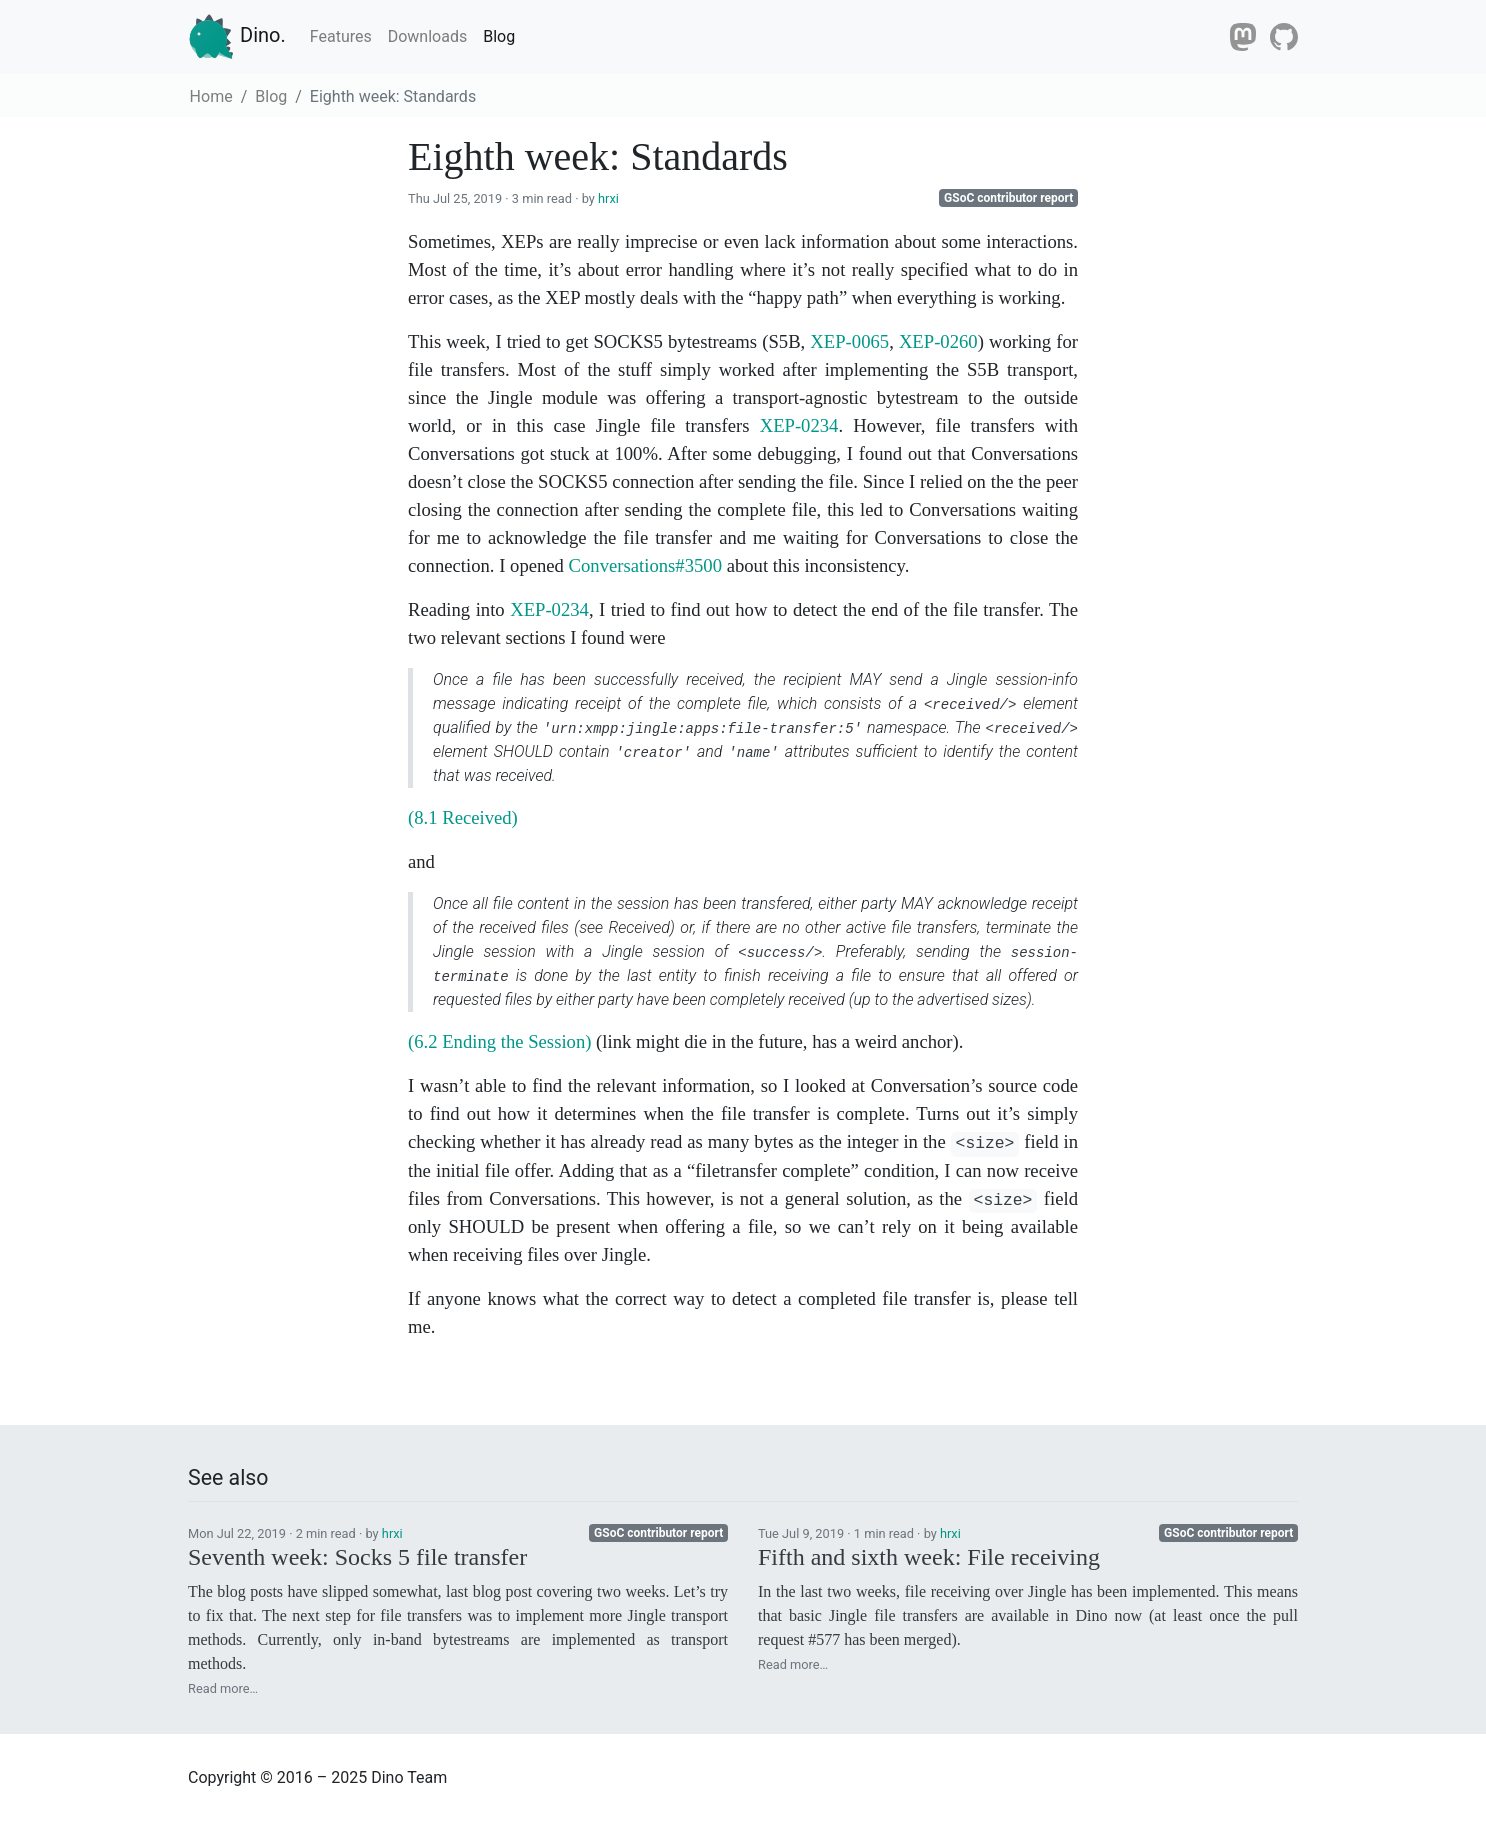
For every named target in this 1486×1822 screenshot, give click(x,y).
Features (341, 36)
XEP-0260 (938, 341)
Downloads (427, 36)
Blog (499, 36)
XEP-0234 (799, 425)
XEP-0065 (849, 341)
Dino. (237, 37)
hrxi (608, 198)
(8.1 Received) (463, 817)
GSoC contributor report (1008, 198)
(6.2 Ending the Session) (499, 1041)
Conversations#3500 (645, 565)
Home (211, 96)
